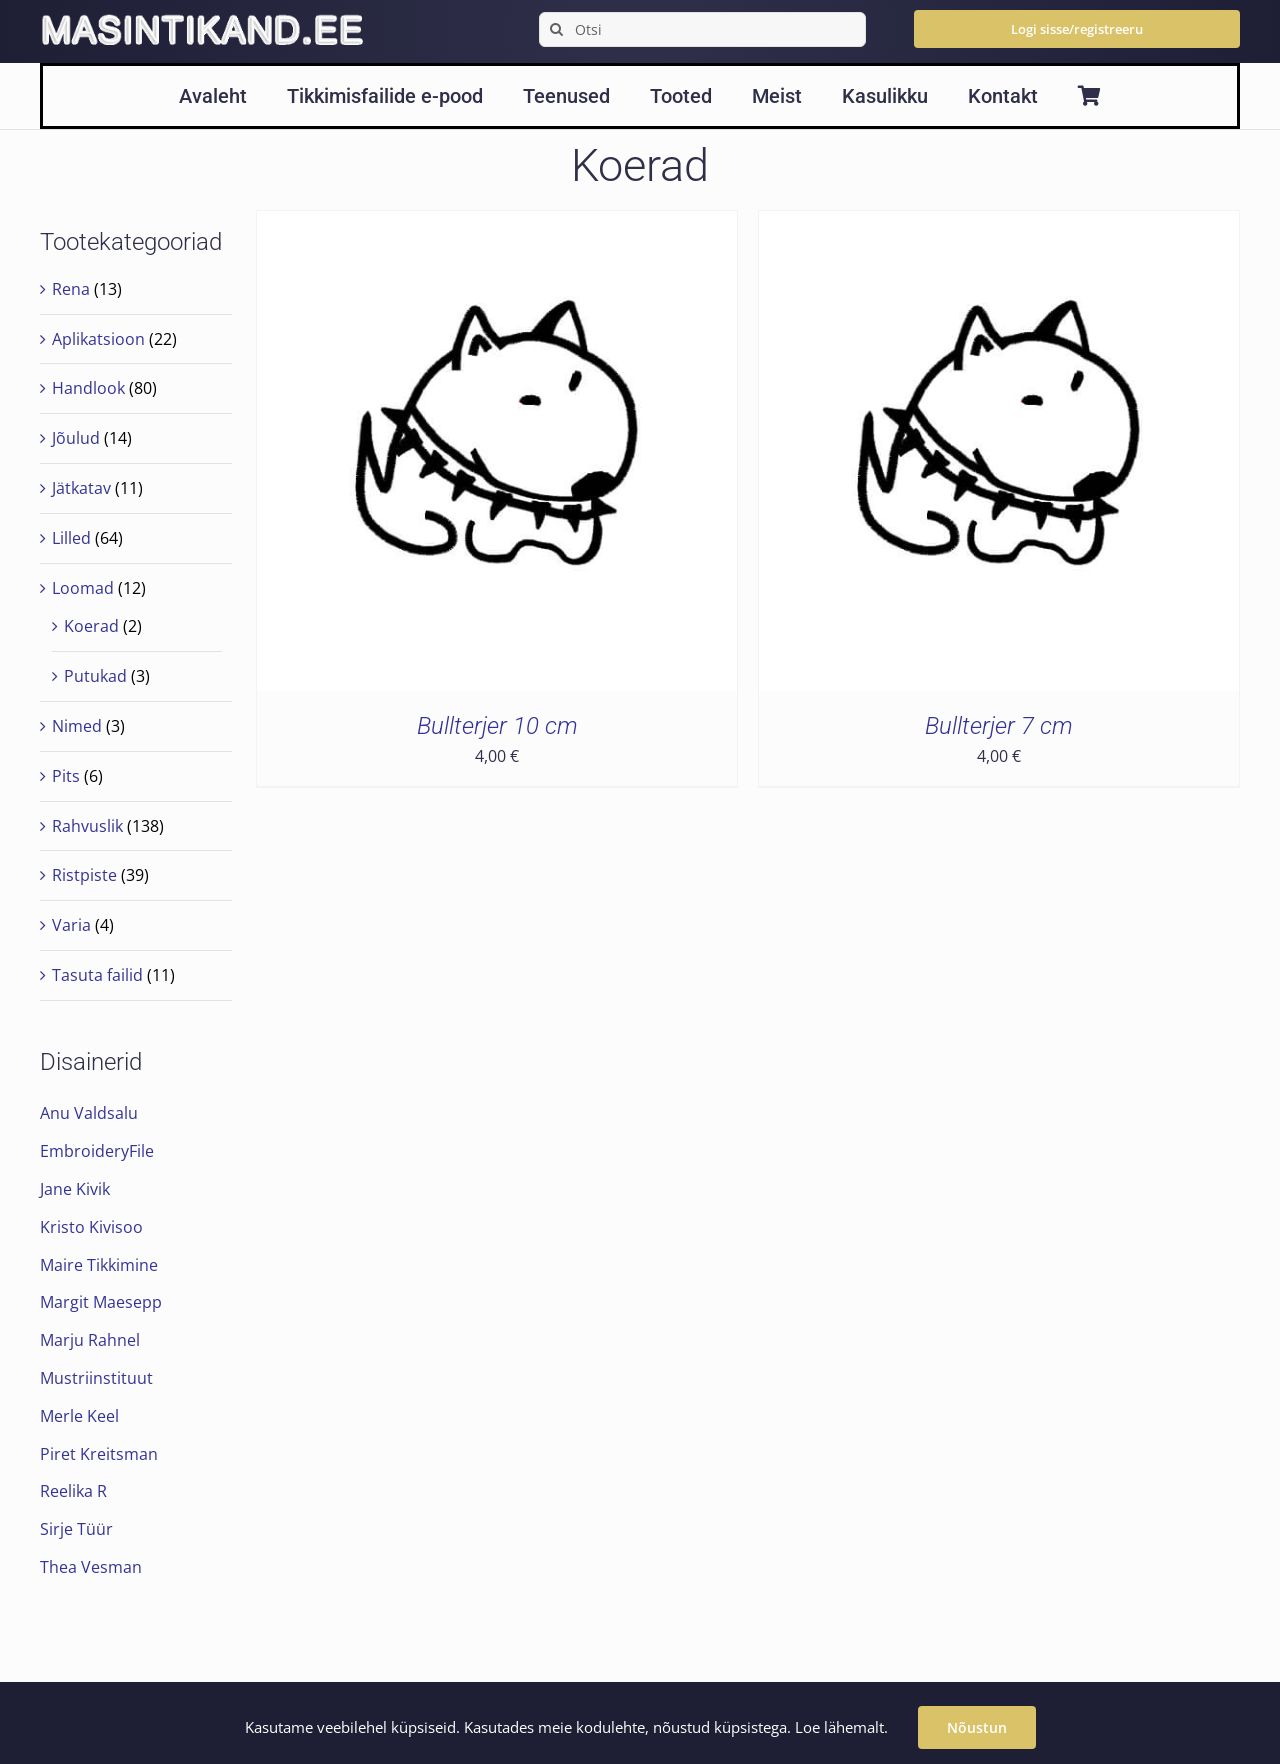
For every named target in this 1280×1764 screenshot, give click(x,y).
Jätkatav (81, 488)
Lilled (71, 538)
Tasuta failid (97, 975)
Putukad (95, 676)
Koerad (91, 626)
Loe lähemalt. (841, 1727)
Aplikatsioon (98, 339)
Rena (71, 289)
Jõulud (76, 438)
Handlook (88, 388)
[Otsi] (702, 29)
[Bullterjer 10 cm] (497, 225)
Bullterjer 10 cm (497, 726)
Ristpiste (84, 875)
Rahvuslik (87, 826)
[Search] (556, 29)
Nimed (77, 726)
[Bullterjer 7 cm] (999, 225)
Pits (66, 776)
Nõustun (977, 1727)
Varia (71, 925)
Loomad (83, 588)
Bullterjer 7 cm (999, 726)
